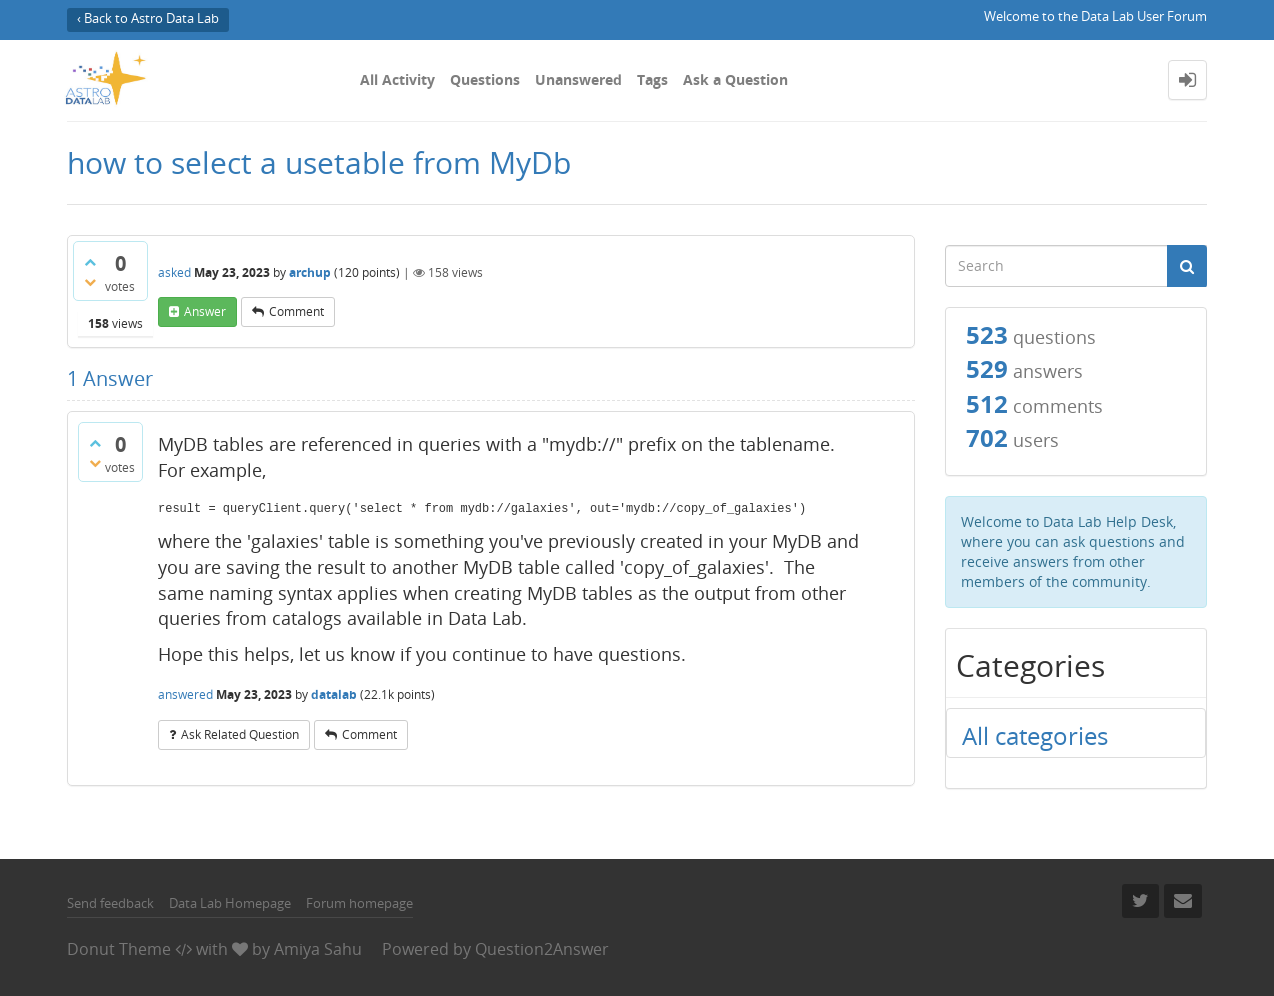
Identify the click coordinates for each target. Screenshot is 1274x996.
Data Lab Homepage (230, 903)
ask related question (240, 734)
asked (174, 272)
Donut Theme (119, 949)
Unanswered (578, 79)
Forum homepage (359, 903)
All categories (1035, 735)
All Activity (397, 79)
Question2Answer (542, 949)
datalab (334, 694)
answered (185, 694)
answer (205, 311)
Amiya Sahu (318, 949)
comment (296, 311)
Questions (485, 79)
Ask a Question (735, 79)
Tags (652, 79)
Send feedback (110, 903)
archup (310, 272)
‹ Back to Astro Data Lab (148, 18)
